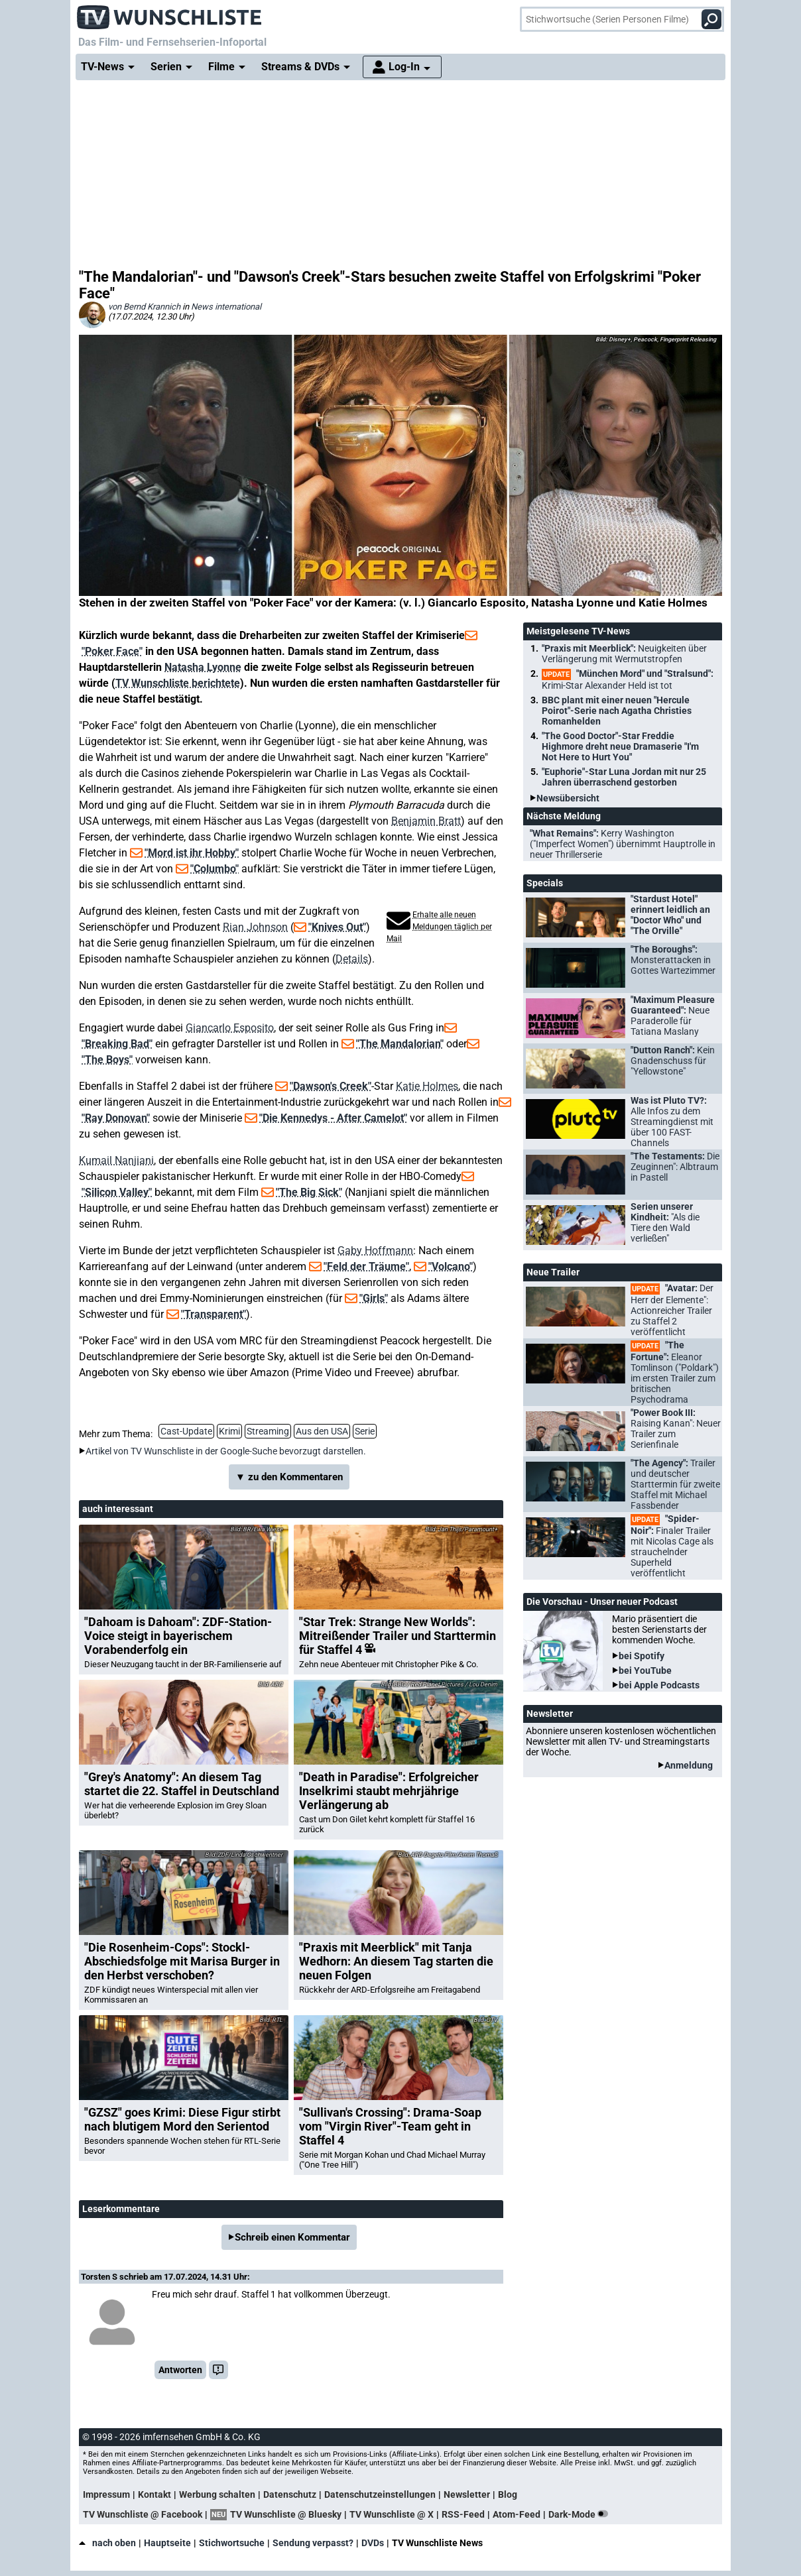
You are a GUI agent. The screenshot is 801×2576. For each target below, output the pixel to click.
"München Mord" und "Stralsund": (627, 679)
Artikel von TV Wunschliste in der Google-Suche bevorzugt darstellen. (226, 1451)
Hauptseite (167, 2543)
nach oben (107, 2543)
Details (352, 959)
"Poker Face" (112, 651)
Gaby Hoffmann (375, 1250)
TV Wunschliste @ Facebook (142, 2514)
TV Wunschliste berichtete (177, 683)
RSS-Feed (463, 2514)
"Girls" (373, 1298)
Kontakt (154, 2494)
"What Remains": (622, 844)
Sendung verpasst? (313, 2543)
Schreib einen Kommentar (292, 2237)
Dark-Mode (580, 2514)
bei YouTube (645, 1670)
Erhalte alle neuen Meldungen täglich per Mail (439, 926)
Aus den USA (322, 1431)
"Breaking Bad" (117, 1043)
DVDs (372, 2543)
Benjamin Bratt (426, 821)
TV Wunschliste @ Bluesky (285, 2514)
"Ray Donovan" (116, 1118)
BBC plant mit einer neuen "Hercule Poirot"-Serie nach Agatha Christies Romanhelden (617, 711)
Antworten (180, 2370)
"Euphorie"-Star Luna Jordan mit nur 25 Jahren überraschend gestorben (624, 777)
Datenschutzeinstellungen (380, 2494)
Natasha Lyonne (202, 667)
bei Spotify (641, 1656)
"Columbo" (214, 868)
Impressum (106, 2494)
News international (226, 307)
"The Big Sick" (309, 1192)
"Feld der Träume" (366, 1266)
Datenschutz (289, 2494)
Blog (507, 2494)
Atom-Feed (516, 2514)
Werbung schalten (217, 2494)
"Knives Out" (337, 927)
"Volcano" (450, 1266)
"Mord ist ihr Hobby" (192, 853)
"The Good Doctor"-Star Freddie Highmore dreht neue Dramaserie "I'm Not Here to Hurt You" (620, 746)
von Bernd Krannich (144, 307)
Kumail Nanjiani (116, 1160)
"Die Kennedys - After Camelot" (333, 1118)
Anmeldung (688, 1765)
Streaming (268, 1431)
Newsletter (467, 2494)
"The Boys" (107, 1059)
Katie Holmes (427, 1086)
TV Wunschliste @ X (391, 2514)
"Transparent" (213, 1314)
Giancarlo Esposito (230, 1028)
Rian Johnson (255, 927)
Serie (365, 1431)
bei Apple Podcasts (659, 1685)
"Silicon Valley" (117, 1192)
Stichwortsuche (232, 2543)
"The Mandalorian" (400, 1043)
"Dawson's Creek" (330, 1086)
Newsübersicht (567, 798)
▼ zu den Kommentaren (289, 1477)
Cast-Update (186, 1431)
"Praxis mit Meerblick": (624, 653)
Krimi (229, 1431)
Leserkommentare (121, 2208)
